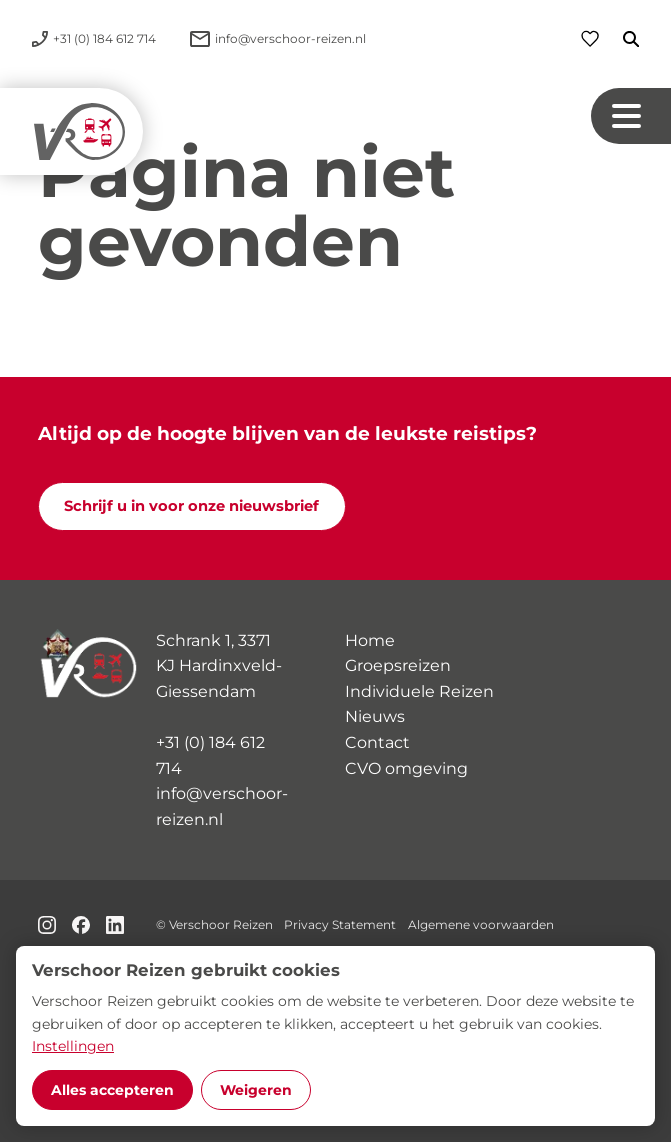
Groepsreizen (398, 665)
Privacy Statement (340, 924)
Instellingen (73, 1046)
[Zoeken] (619, 39)
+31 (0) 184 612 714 (210, 755)
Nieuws (375, 716)
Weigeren (256, 1090)
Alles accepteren (112, 1090)
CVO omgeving (406, 768)
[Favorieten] (590, 38)
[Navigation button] (631, 116)
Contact (377, 742)
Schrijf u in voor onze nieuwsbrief (191, 506)
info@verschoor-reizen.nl (222, 806)
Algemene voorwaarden (481, 924)
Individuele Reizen (419, 691)
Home (370, 640)
